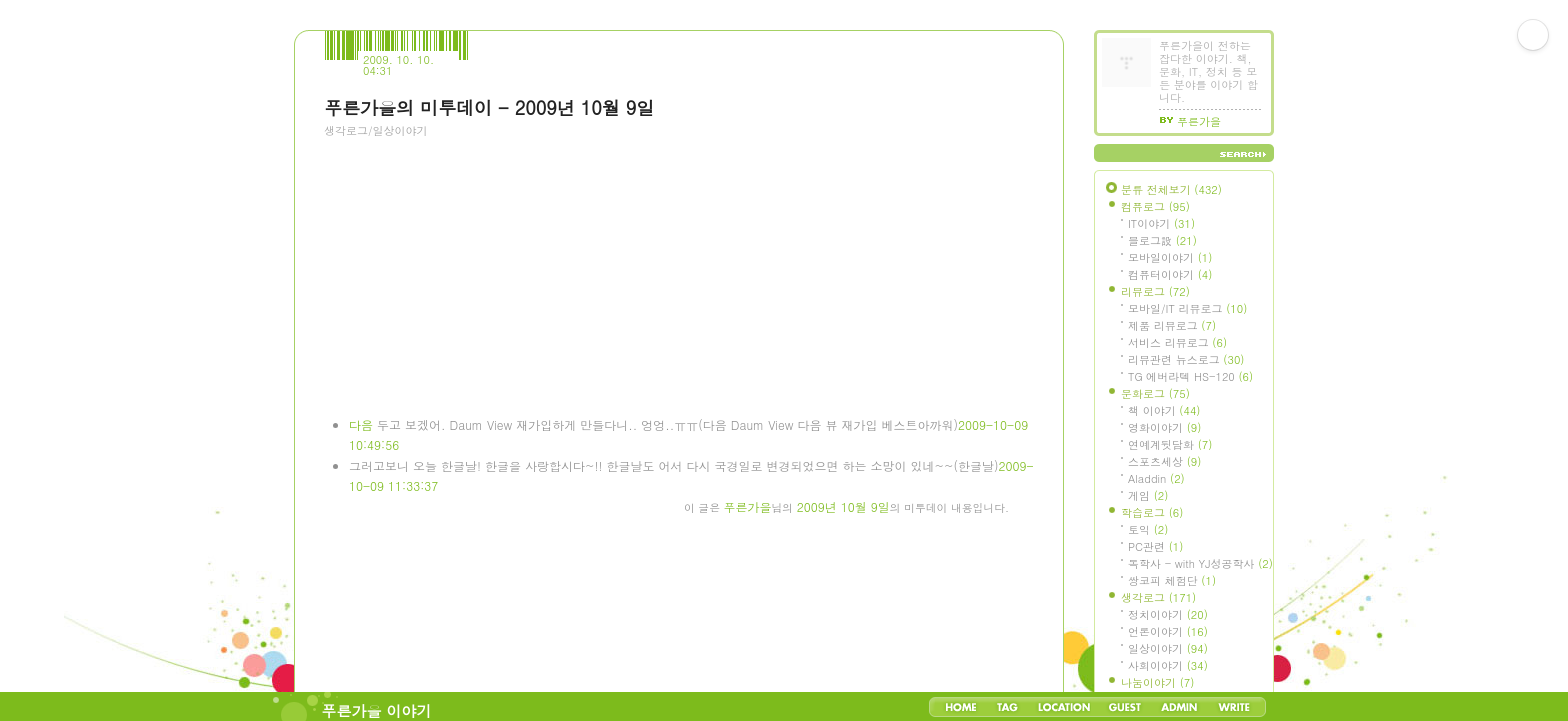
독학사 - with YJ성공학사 (1200, 563)
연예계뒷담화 (1170, 444)
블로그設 (1162, 240)
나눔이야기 (1157, 682)
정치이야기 (1168, 614)
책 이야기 (1164, 410)
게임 (1148, 495)
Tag (1007, 707)
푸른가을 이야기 (377, 710)
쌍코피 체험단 (1172, 580)
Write (1234, 707)
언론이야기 (1168, 631)
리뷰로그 (1155, 291)
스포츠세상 (1164, 461)
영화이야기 (1164, 427)
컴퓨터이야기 (1170, 274)
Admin (1179, 707)
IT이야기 (1161, 223)
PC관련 (1155, 546)
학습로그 (1152, 512)
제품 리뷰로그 (1172, 325)
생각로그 (1158, 597)
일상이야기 (1168, 648)
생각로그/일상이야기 (376, 130)
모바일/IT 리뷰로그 (1187, 308)
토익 (1148, 529)
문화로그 (1155, 393)
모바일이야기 (1170, 257)
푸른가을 (748, 506)
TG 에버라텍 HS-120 (1190, 376)
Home (961, 707)
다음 (361, 424)
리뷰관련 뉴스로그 (1186, 359)
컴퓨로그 (1155, 206)
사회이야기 (1168, 665)
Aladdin (1156, 478)
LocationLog (1063, 707)
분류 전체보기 (1171, 189)
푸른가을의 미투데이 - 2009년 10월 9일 (489, 107)
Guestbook (1124, 707)
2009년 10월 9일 (843, 506)
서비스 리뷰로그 (1177, 342)
